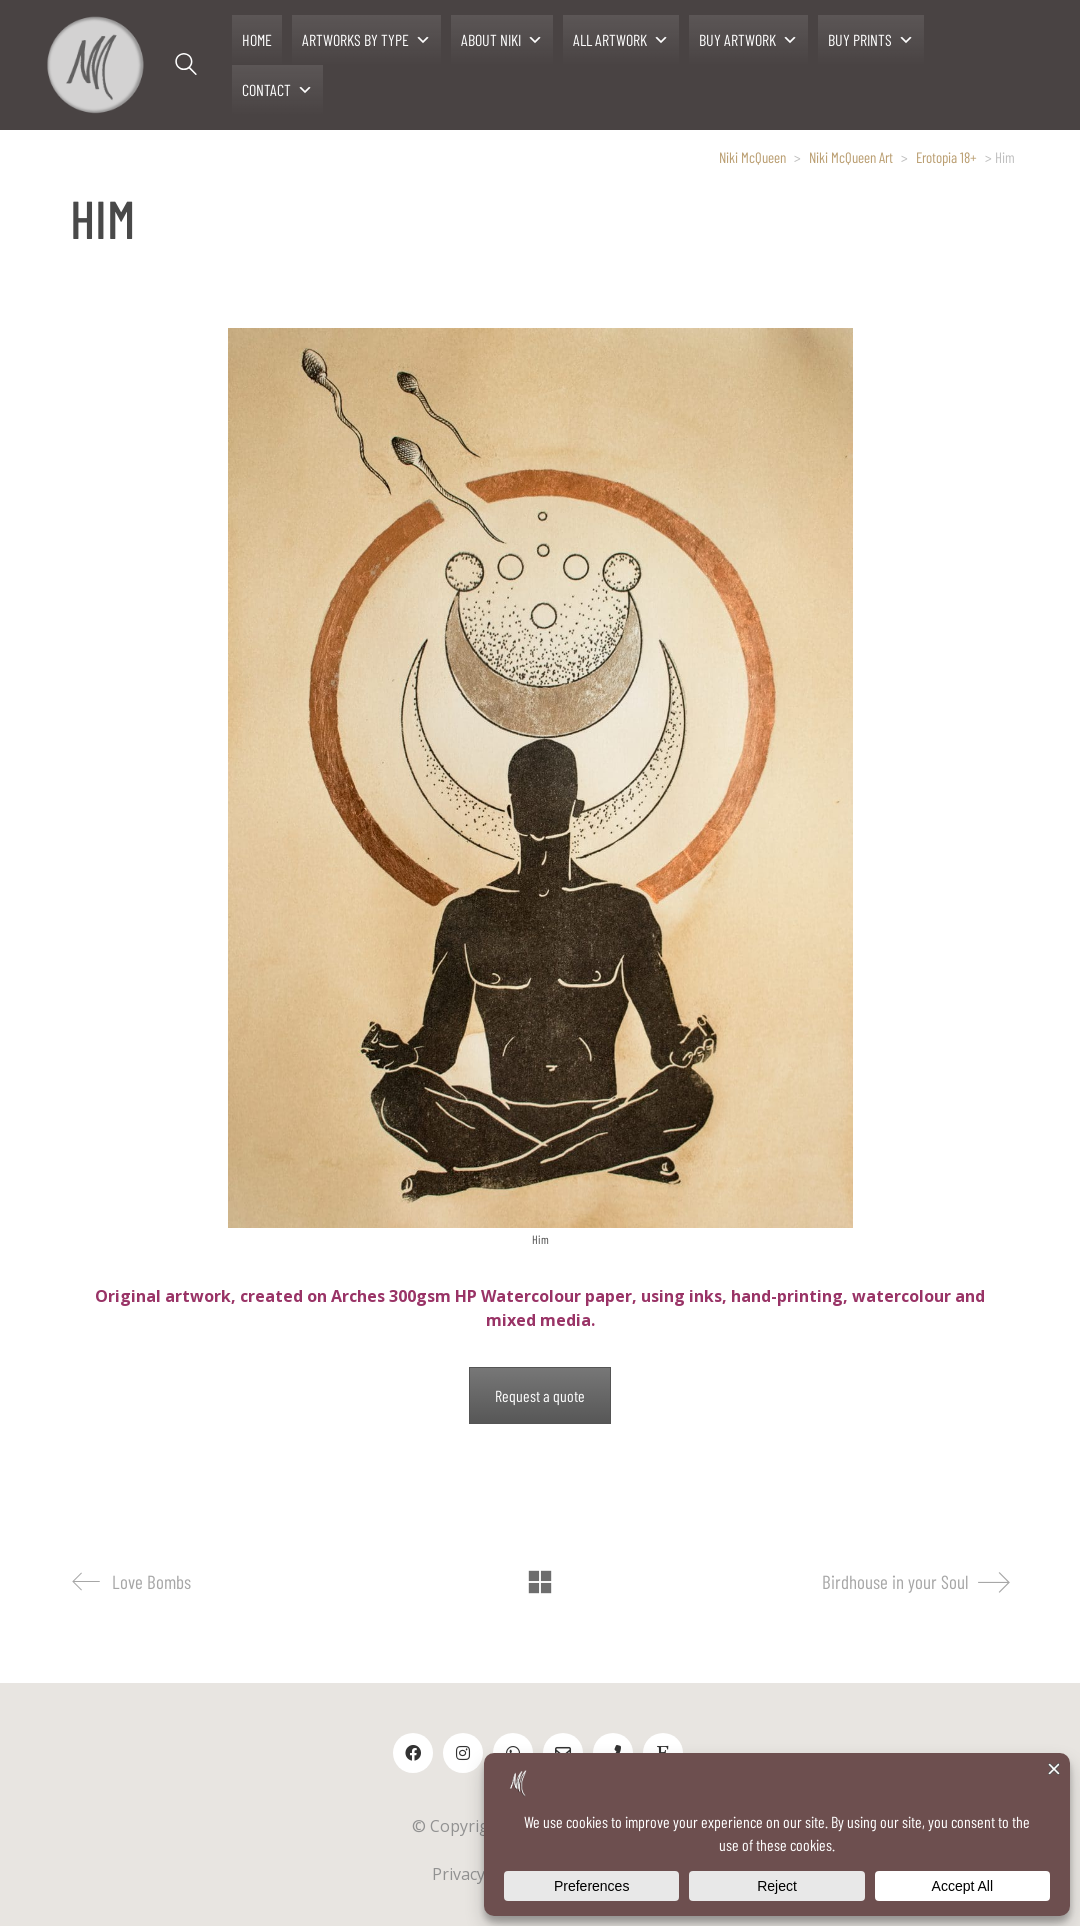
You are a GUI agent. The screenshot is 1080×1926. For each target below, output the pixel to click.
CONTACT (277, 90)
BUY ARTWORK (748, 40)
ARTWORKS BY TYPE (366, 40)
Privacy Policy (482, 1874)
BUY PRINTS (871, 40)
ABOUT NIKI (502, 40)
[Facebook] (413, 1753)
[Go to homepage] (95, 65)
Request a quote (540, 1395)
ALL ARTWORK (621, 40)
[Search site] (186, 67)
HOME (257, 39)
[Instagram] (463, 1753)
